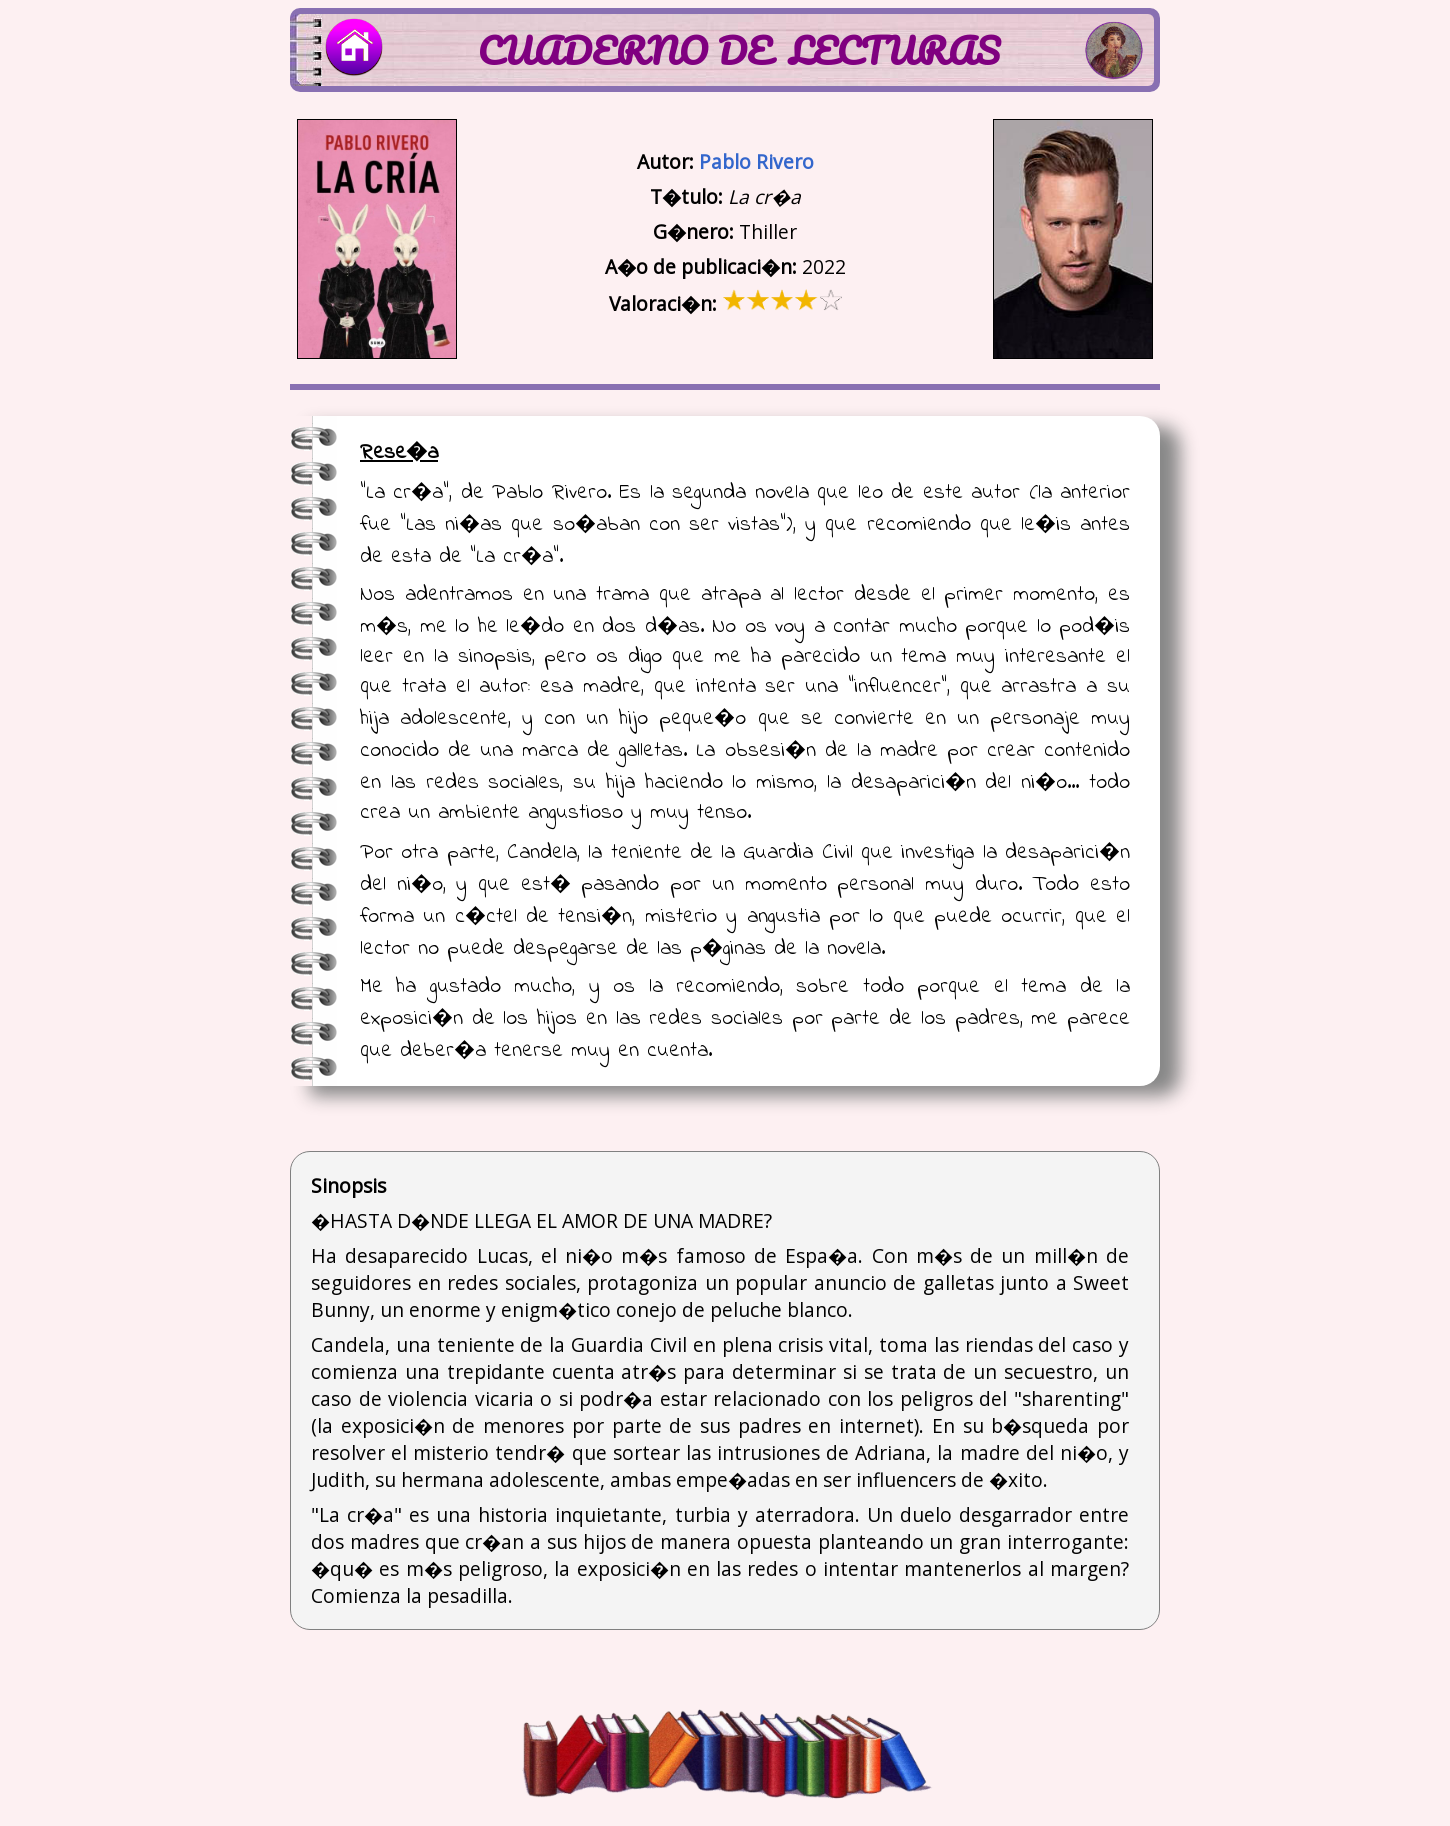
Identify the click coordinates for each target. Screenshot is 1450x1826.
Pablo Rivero (756, 161)
